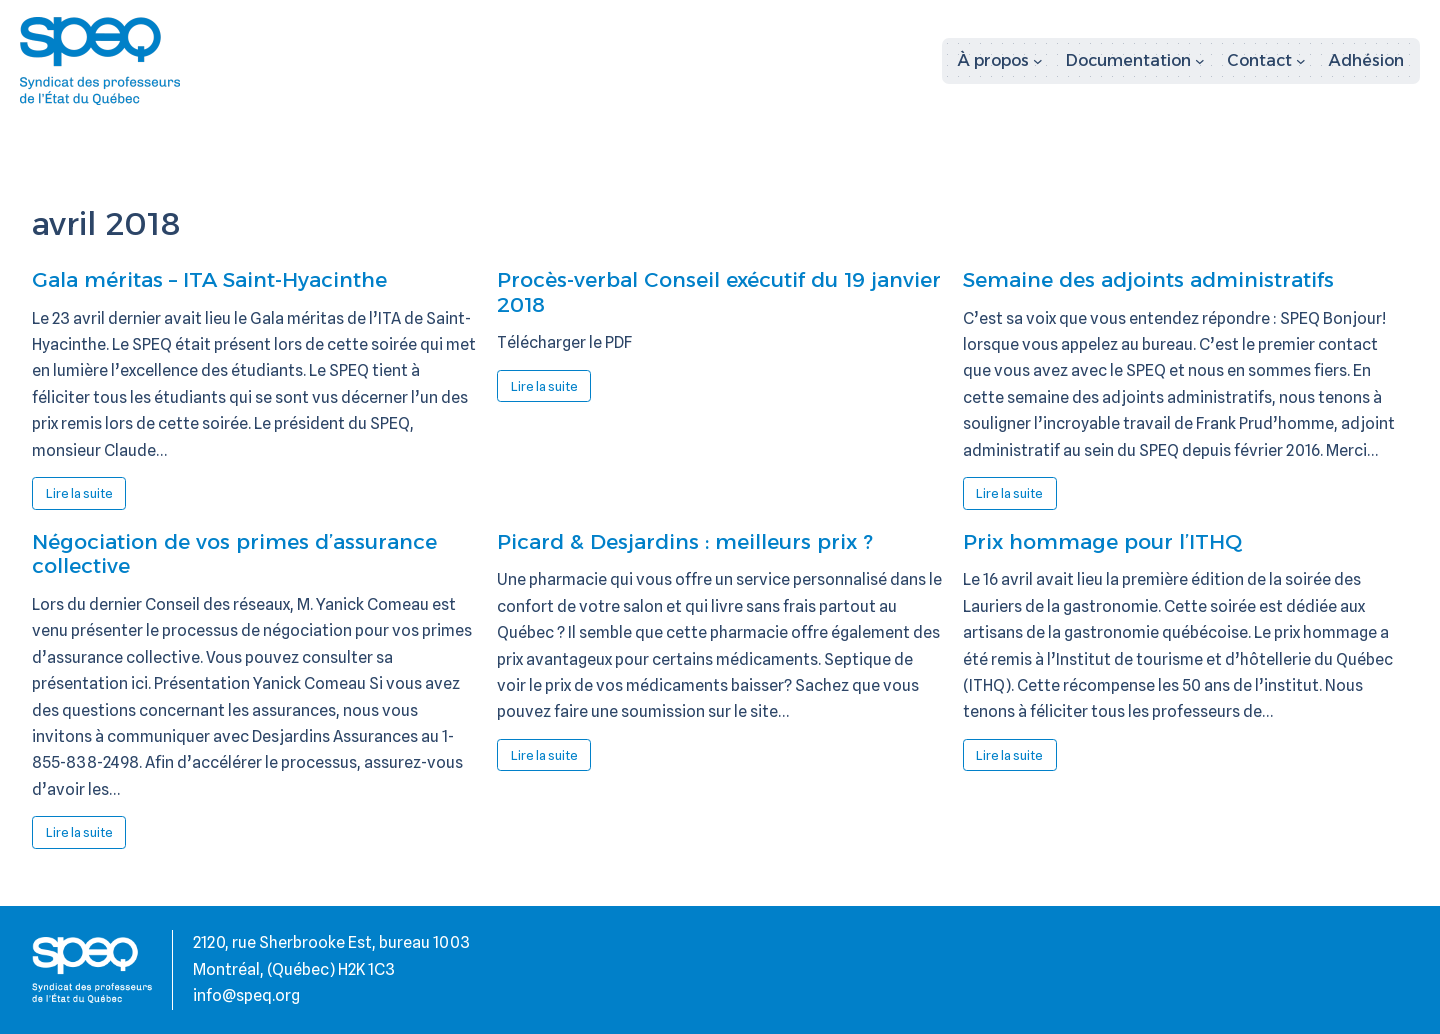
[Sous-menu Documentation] (1135, 61)
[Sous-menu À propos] (1000, 61)
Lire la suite (86, 497)
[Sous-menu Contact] (1266, 61)
